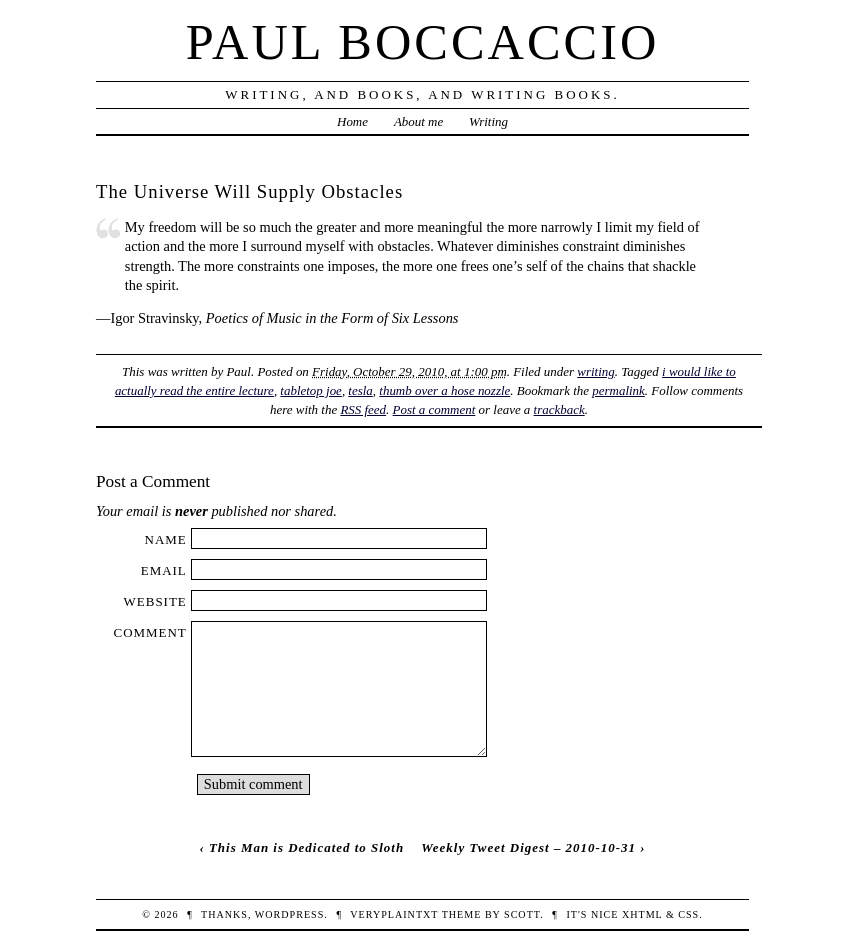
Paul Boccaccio (423, 42)
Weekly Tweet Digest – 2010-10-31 (528, 847)
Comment (150, 632)
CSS (688, 914)
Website (155, 601)
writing (595, 371)
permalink (618, 390)
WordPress (289, 914)
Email (164, 570)
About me (418, 121)
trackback (559, 409)
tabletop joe (311, 390)
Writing (488, 121)
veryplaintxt (394, 914)
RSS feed (363, 409)
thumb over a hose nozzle (444, 390)
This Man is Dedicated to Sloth (306, 847)
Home (352, 121)
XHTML (642, 914)
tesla (360, 390)
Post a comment (434, 409)
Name (166, 539)
